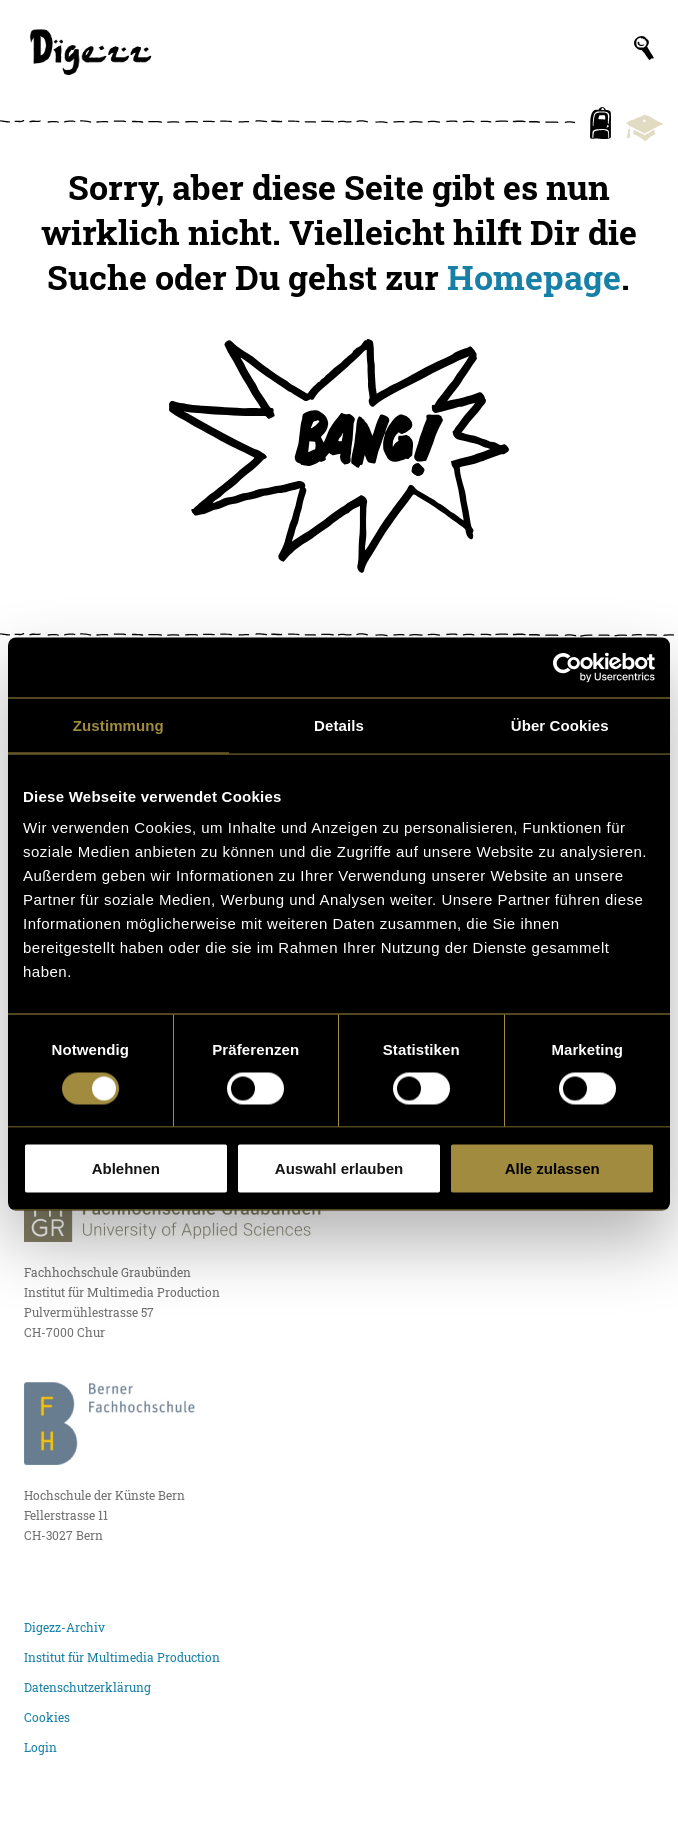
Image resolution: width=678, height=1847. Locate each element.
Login (40, 1747)
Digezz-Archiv (64, 1627)
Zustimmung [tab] (118, 724)
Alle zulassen (552, 1168)
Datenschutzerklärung (87, 1687)
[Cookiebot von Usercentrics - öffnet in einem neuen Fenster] (567, 667)
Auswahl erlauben (339, 1168)
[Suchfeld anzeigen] (644, 48)
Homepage (534, 277)
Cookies (47, 1717)
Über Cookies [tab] (560, 724)
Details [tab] (339, 724)
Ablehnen (126, 1168)
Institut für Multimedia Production (122, 1657)
